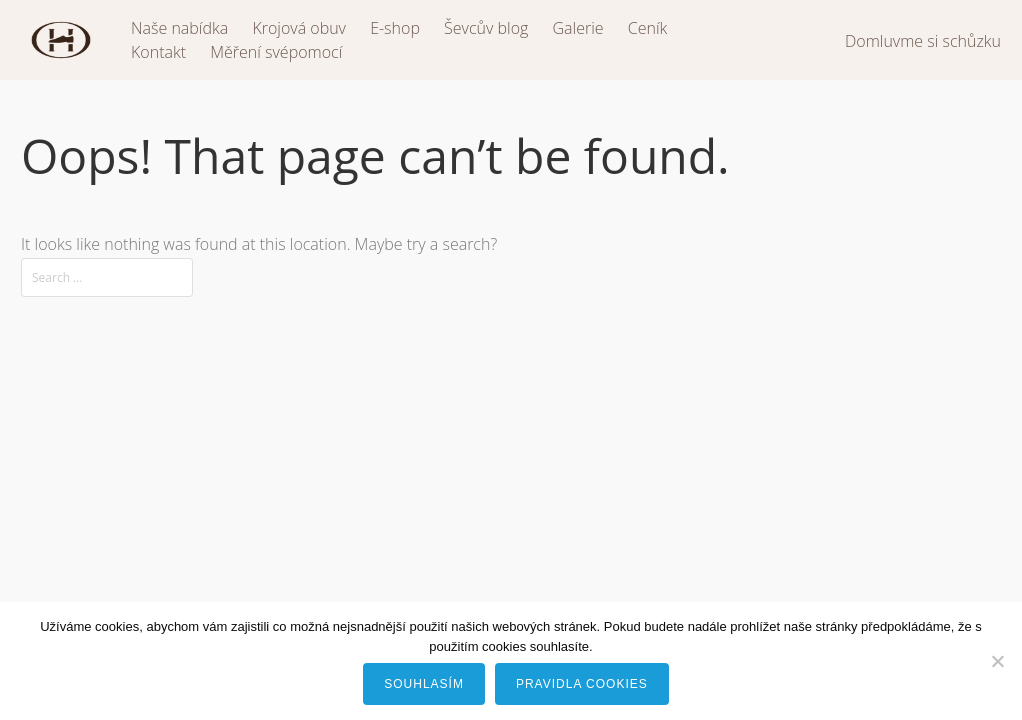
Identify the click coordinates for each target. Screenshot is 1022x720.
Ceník (648, 28)
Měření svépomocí (276, 52)
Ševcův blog (486, 28)
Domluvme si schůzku (923, 41)
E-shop (395, 28)
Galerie (578, 28)
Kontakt (158, 52)
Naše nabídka (179, 28)
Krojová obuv (299, 28)
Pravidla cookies (582, 684)
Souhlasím (424, 684)
